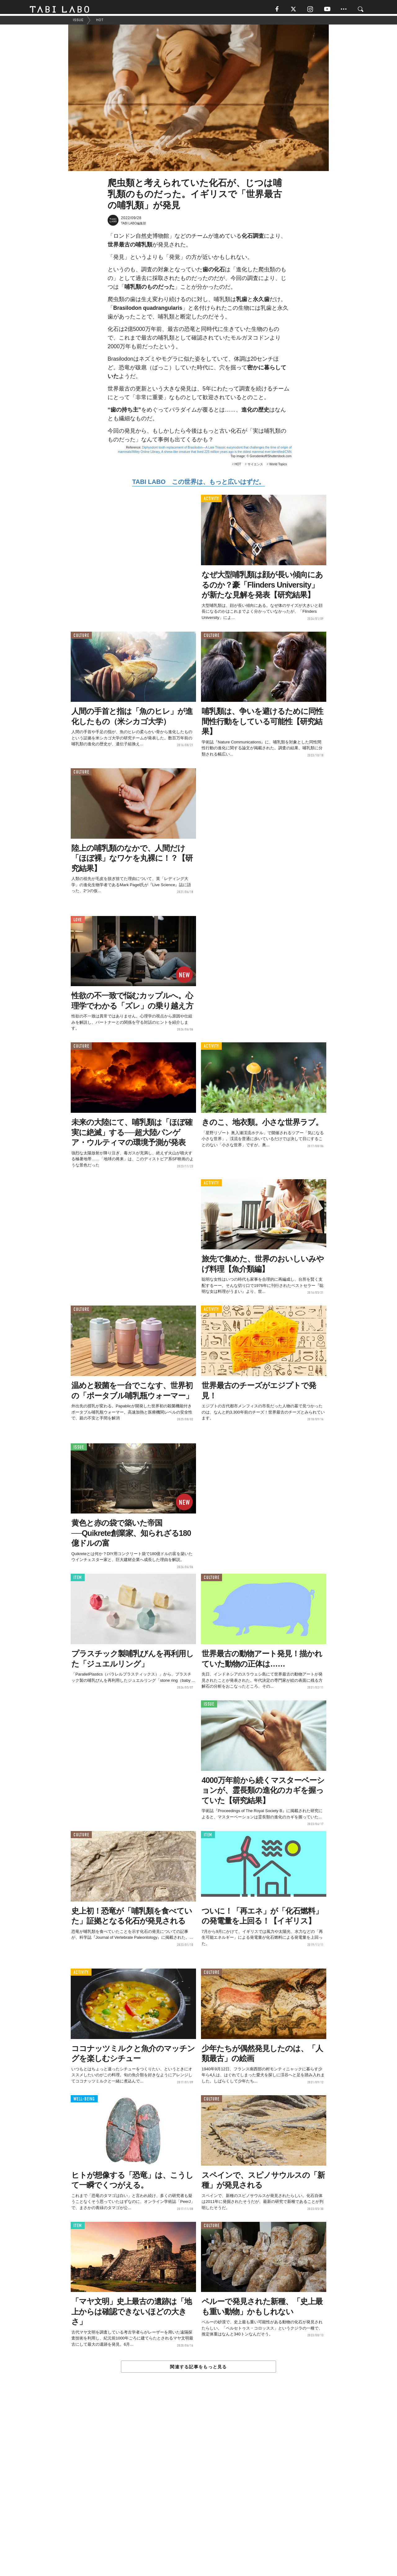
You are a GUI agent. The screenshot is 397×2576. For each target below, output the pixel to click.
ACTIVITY (211, 501)
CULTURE (81, 638)
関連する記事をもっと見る (198, 2369)
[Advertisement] (198, 2489)
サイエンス (255, 467)
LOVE (78, 922)
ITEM (78, 1580)
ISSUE (79, 1449)
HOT (237, 467)
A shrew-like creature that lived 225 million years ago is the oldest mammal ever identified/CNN (226, 454)
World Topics (278, 467)
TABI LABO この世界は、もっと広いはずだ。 (198, 484)
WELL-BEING (84, 2102)
